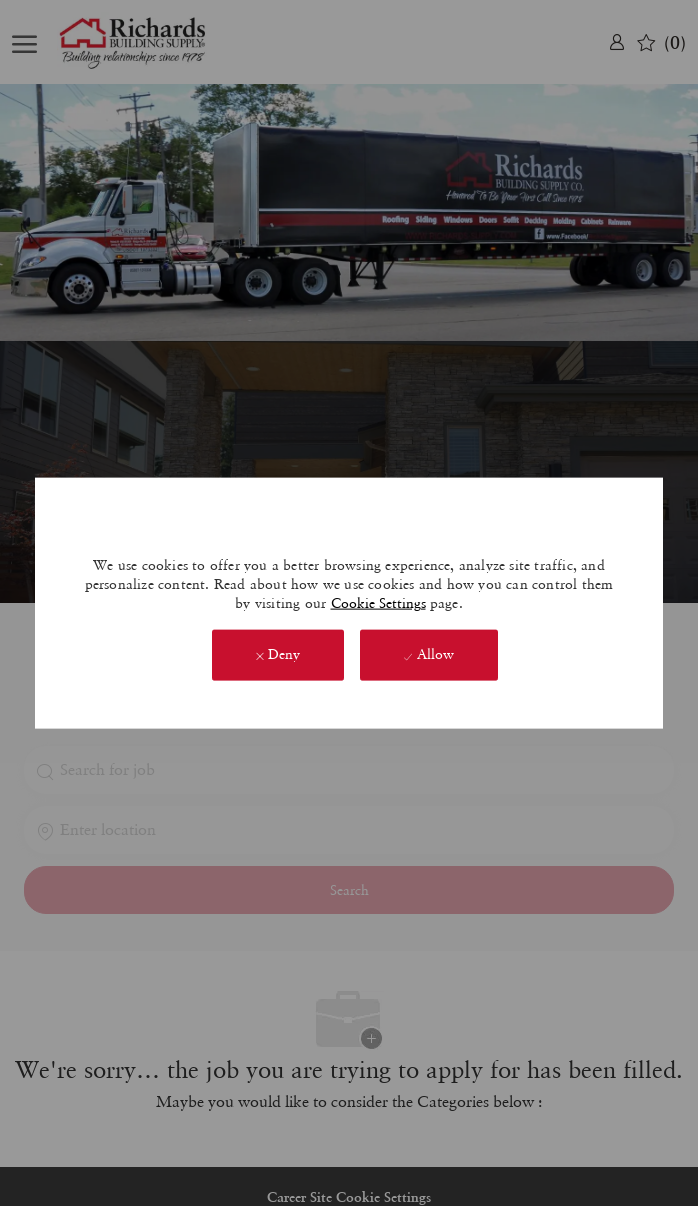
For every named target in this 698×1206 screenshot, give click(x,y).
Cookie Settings (378, 603)
